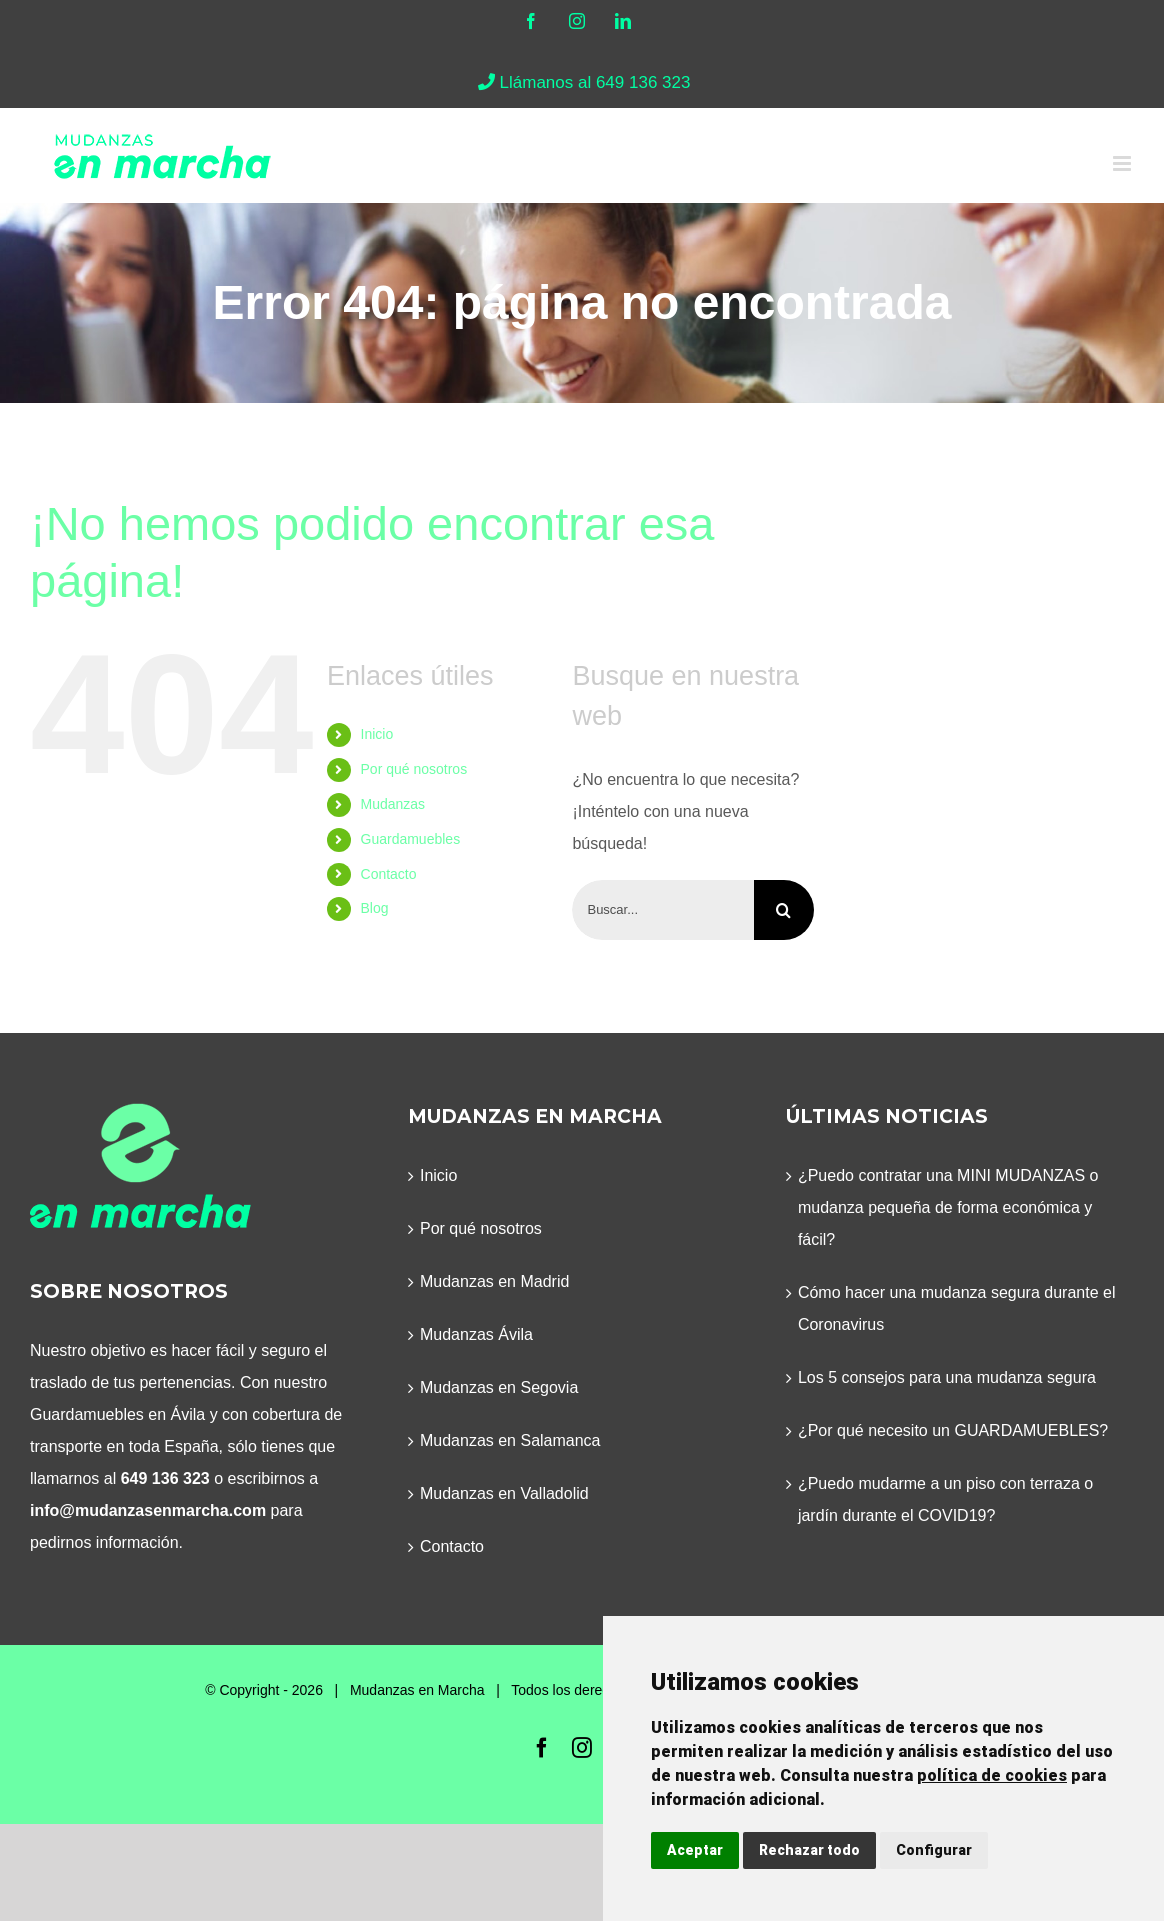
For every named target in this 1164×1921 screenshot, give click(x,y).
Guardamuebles (411, 839)
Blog (375, 908)
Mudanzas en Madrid (494, 1281)
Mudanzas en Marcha (417, 1690)
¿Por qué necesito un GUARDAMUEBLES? (953, 1430)
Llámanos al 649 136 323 (582, 82)
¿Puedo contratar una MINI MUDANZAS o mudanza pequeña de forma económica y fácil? (948, 1207)
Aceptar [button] (695, 1850)
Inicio (377, 734)
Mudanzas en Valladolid (504, 1493)
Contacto (389, 874)
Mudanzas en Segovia (499, 1387)
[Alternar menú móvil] (1123, 163)
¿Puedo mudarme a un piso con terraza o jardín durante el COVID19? (945, 1499)
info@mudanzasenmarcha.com (148, 1510)
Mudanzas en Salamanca (510, 1440)
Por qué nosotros (414, 769)
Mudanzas (393, 804)
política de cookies (992, 1775)
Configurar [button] (934, 1850)
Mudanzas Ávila (476, 1334)
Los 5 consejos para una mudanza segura (947, 1377)
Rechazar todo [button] (809, 1850)
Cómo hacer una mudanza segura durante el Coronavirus (957, 1308)
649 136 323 (165, 1478)
